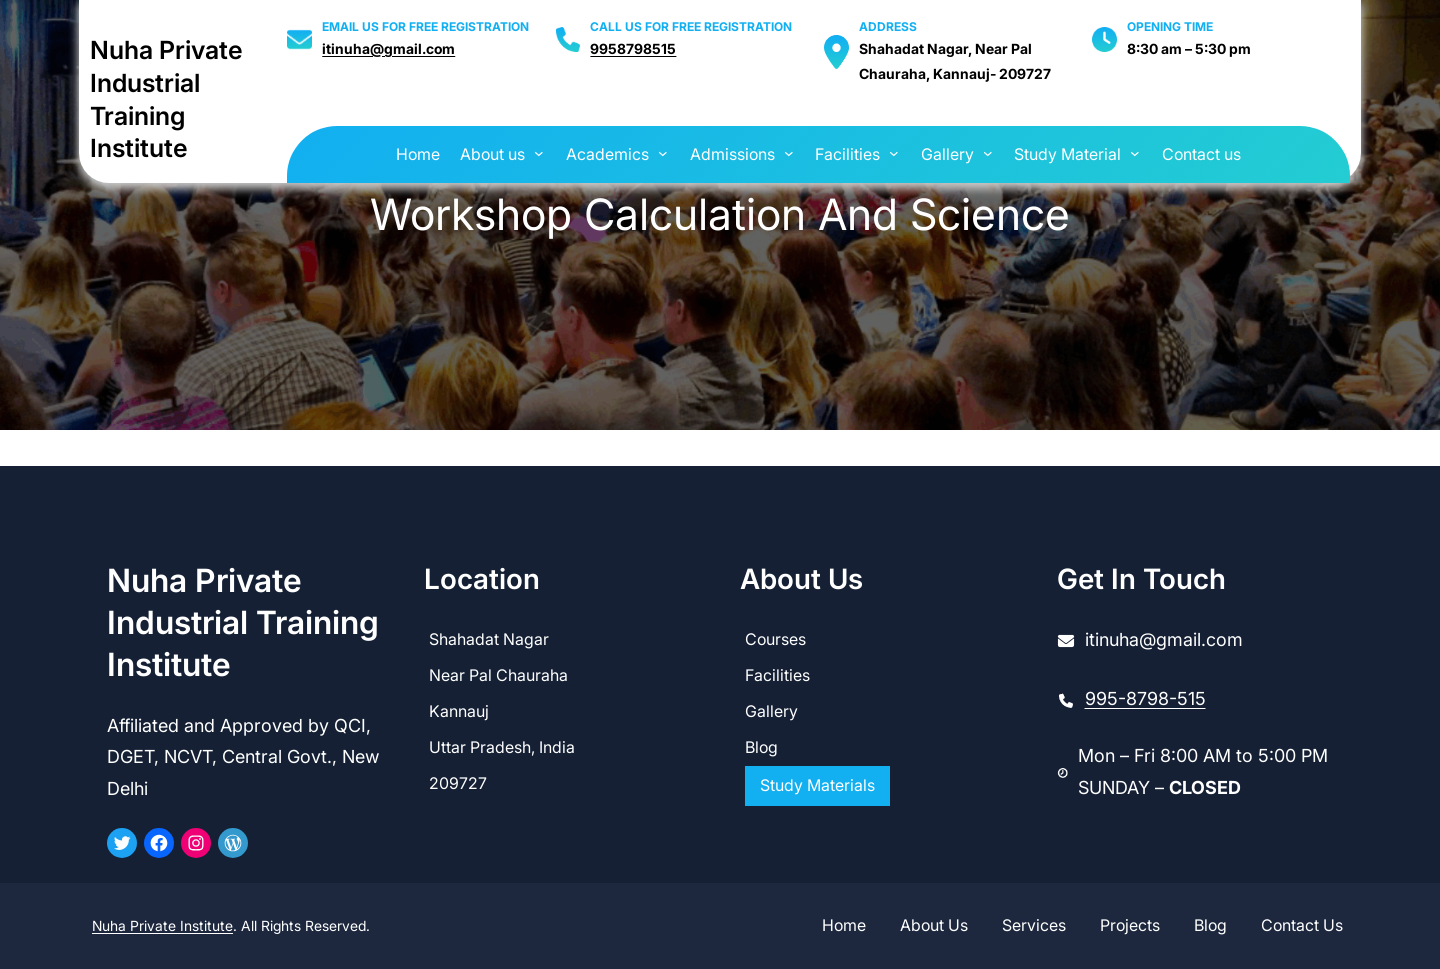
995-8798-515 (1145, 698)
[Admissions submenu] (789, 153)
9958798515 (633, 48)
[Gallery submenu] (988, 153)
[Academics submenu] (663, 153)
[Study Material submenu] (1135, 153)
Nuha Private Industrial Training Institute (243, 622)
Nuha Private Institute (162, 925)
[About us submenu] (539, 153)
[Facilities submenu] (894, 153)
